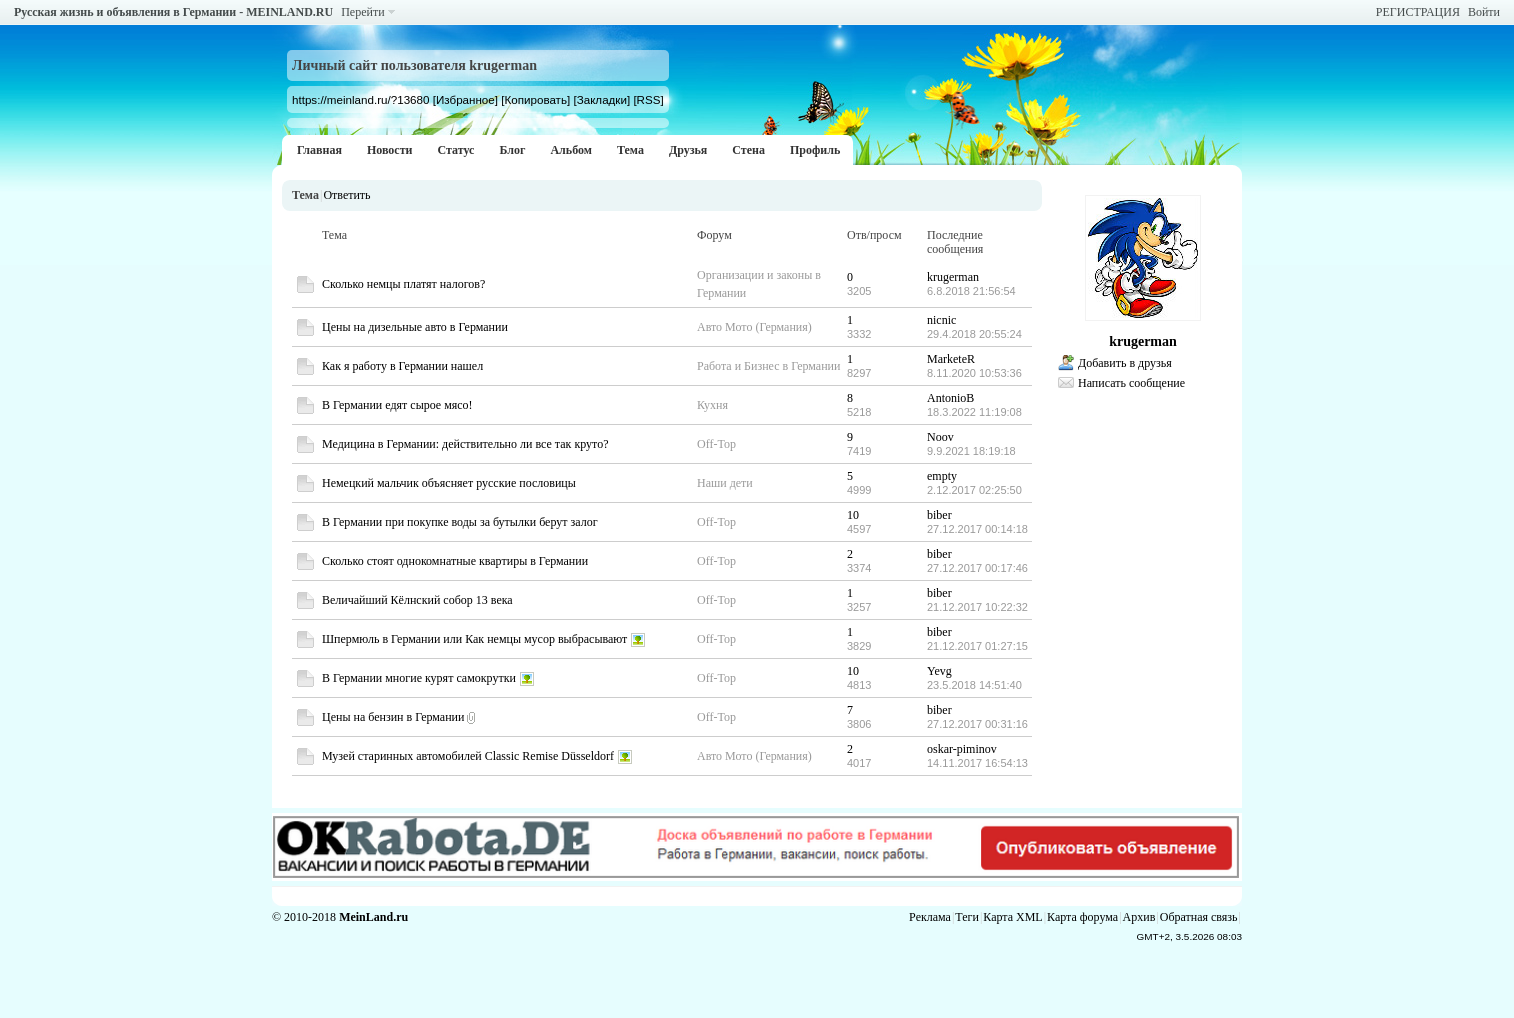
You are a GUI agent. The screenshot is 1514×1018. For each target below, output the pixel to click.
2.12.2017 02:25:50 (974, 490)
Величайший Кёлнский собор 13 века (417, 600)
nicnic (941, 320)
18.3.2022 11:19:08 (974, 412)
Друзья (688, 150)
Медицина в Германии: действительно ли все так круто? (465, 444)
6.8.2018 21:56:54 (971, 291)
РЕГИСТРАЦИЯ (1418, 12)
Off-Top (716, 444)
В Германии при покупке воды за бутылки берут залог (460, 522)
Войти (1484, 12)
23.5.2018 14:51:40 (974, 685)
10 (853, 515)
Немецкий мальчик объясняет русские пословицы (449, 483)
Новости (390, 150)
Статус (455, 150)
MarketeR (951, 359)
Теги (967, 917)
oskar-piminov (962, 749)
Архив (1139, 917)
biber (939, 515)
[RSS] (648, 99)
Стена (748, 150)
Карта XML (1012, 917)
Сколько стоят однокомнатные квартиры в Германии (455, 561)
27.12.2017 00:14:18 (977, 529)
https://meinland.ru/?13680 (360, 99)
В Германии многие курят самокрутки (419, 678)
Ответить (346, 195)
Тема (630, 150)
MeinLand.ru (373, 917)
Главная (319, 150)
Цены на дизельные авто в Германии (415, 327)
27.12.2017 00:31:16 (977, 724)
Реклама (930, 917)
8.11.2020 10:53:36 (974, 373)
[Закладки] (601, 99)
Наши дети (725, 483)
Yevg (939, 671)
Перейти (362, 12)
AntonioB (950, 398)
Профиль (815, 150)
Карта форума (1082, 917)
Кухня (712, 405)
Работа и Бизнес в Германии (768, 366)
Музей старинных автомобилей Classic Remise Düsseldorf (468, 756)
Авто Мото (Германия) (754, 327)
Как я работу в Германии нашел (402, 366)
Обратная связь (1199, 917)
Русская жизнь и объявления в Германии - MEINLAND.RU (173, 12)
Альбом (571, 150)
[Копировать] (535, 99)
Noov (940, 437)
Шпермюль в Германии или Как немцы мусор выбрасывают (474, 639)
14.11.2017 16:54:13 (977, 763)
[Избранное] (465, 99)
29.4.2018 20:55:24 (974, 334)
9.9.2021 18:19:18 (971, 451)
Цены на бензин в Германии (393, 717)
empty (942, 476)
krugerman (953, 277)
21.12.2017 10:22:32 (977, 607)
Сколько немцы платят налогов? (403, 284)
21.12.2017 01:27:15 (977, 646)
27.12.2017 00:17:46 (977, 568)
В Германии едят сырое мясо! (397, 405)
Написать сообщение (1131, 383)
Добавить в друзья (1125, 363)
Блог (512, 150)
